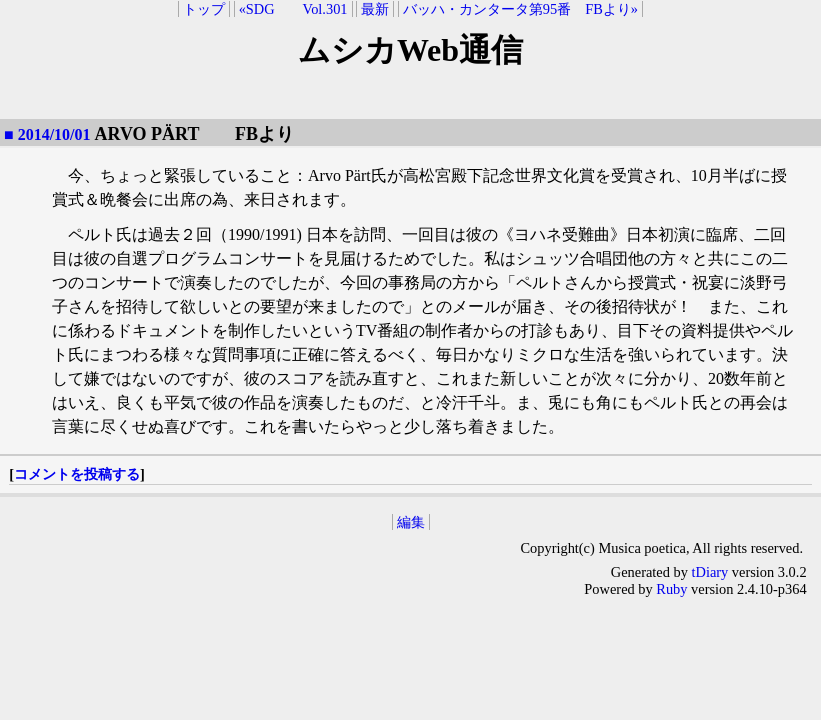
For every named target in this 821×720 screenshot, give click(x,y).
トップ (204, 9)
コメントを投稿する (77, 474)
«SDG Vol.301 (293, 9)
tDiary (710, 572)
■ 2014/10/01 (47, 134)
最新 (375, 9)
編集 (411, 522)
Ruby (671, 589)
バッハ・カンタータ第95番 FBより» (520, 9)
